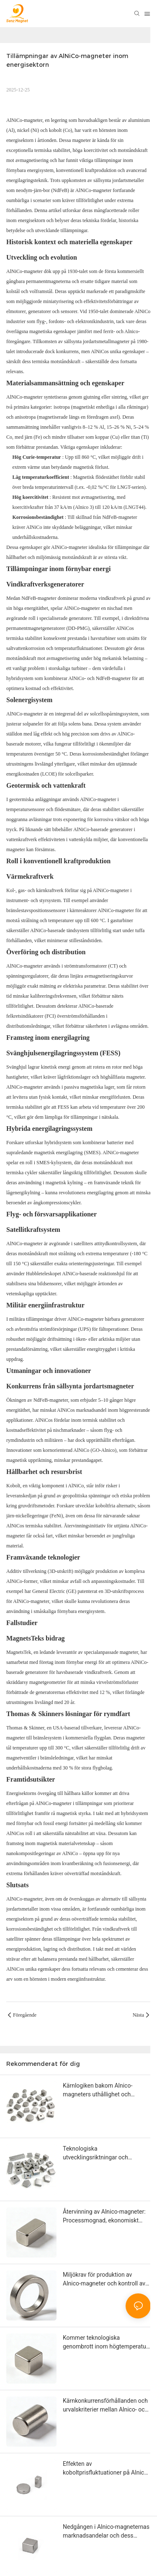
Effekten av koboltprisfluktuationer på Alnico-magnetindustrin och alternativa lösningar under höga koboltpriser (106, 2468)
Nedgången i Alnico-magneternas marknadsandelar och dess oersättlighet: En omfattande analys (106, 2531)
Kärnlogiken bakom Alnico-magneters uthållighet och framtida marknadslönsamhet (101, 2090)
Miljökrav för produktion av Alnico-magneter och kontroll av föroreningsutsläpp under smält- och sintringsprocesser (104, 2279)
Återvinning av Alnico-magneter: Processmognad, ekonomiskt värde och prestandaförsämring (104, 2216)
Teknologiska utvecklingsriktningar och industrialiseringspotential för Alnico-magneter (101, 2153)
